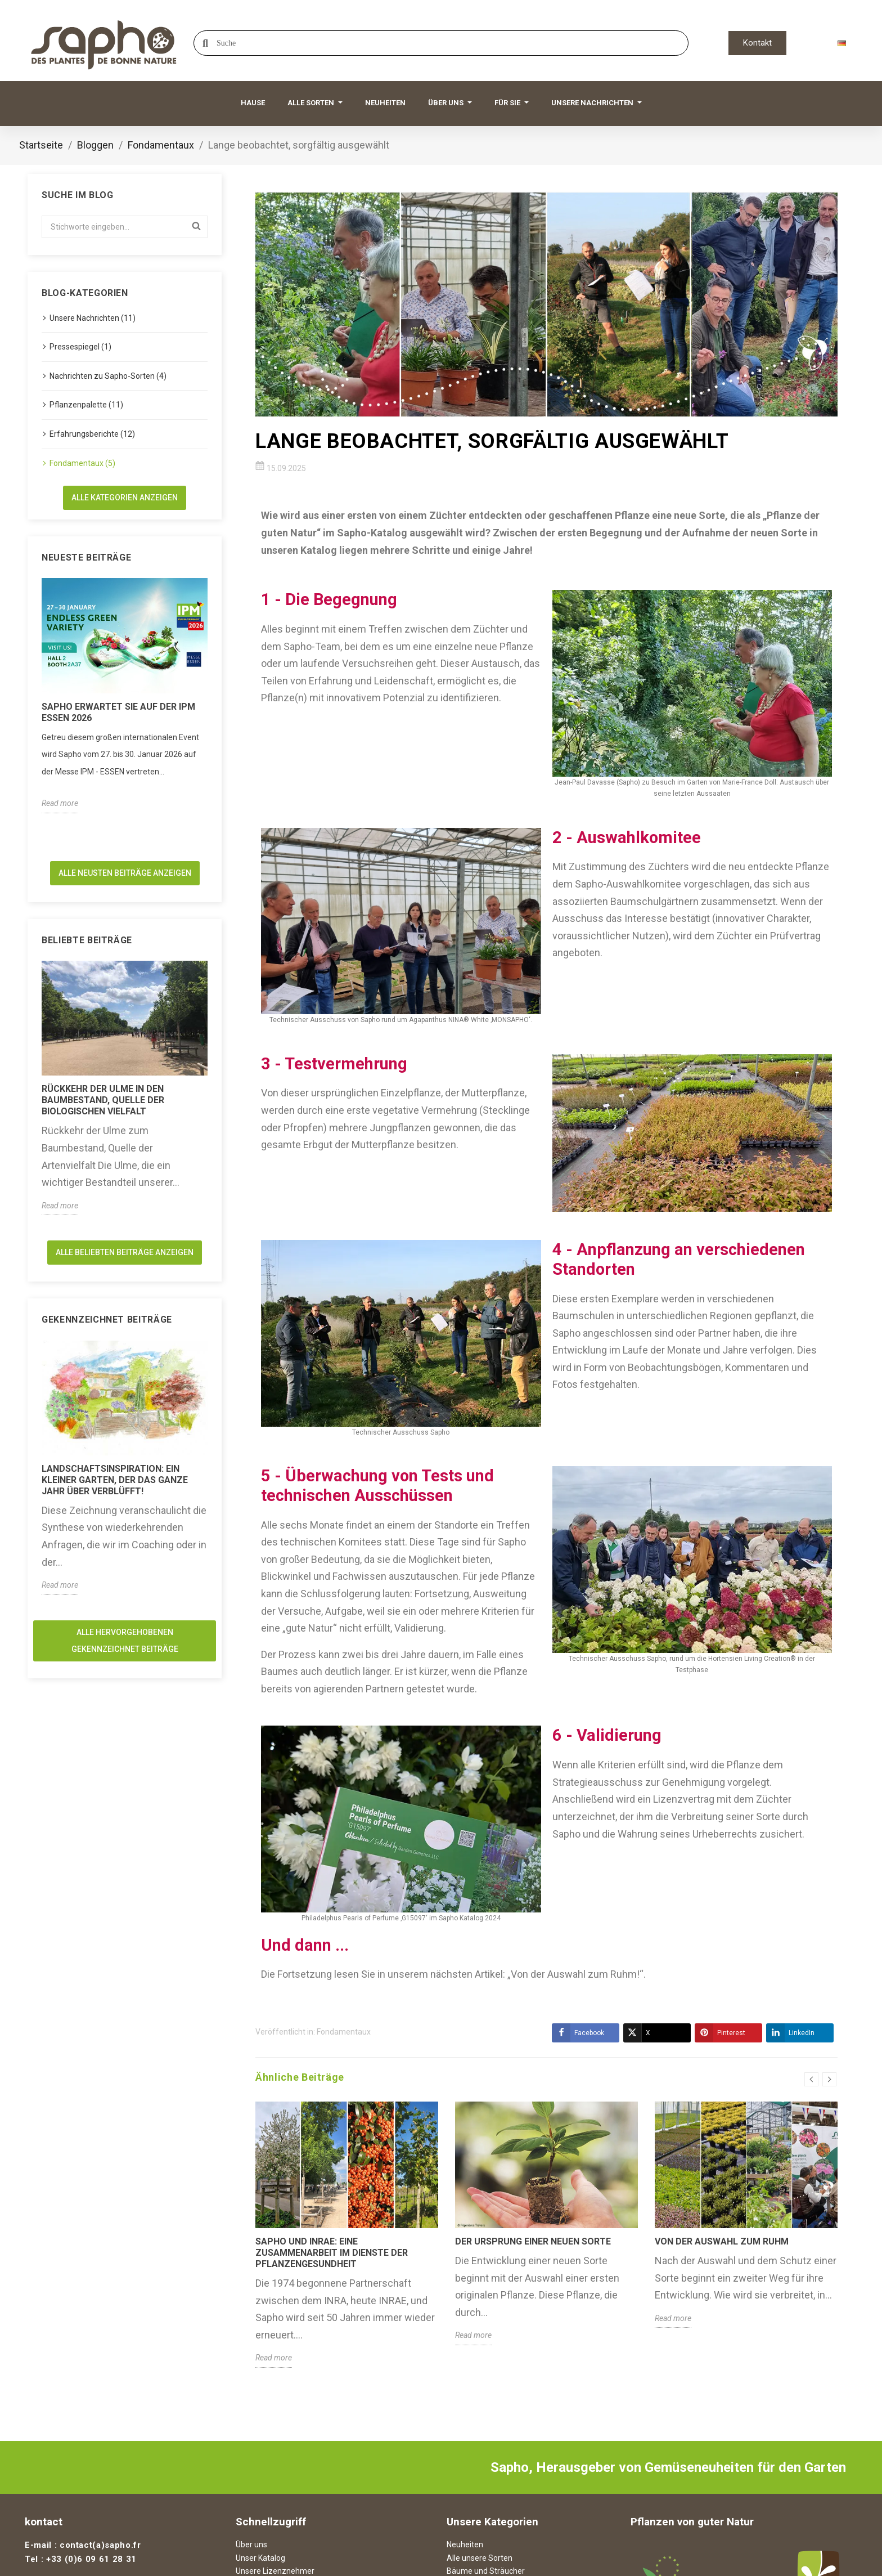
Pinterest (720, 2032)
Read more (60, 803)
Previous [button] (811, 2079)
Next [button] (829, 2079)
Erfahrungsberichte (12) (92, 433)
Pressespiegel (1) (80, 346)
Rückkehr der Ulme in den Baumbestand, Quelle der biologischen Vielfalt (103, 1100)
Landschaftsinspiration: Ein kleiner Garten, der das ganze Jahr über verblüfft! (115, 1480)
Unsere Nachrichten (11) (93, 317)
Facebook (578, 2032)
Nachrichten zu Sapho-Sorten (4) (108, 375)
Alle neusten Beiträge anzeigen (124, 872)
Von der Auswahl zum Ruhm (722, 2241)
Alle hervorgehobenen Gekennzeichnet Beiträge (124, 1641)
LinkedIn (790, 2032)
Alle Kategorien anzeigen (124, 497)
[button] (757, 43)
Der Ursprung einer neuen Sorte (533, 2241)
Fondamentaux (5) (82, 463)
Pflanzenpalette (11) (86, 404)
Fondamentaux (344, 2031)
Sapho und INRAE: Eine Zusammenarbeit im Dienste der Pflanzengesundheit (331, 2252)
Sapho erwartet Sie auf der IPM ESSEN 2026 (118, 712)
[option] (124, 695)
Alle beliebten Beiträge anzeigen (125, 1252)
